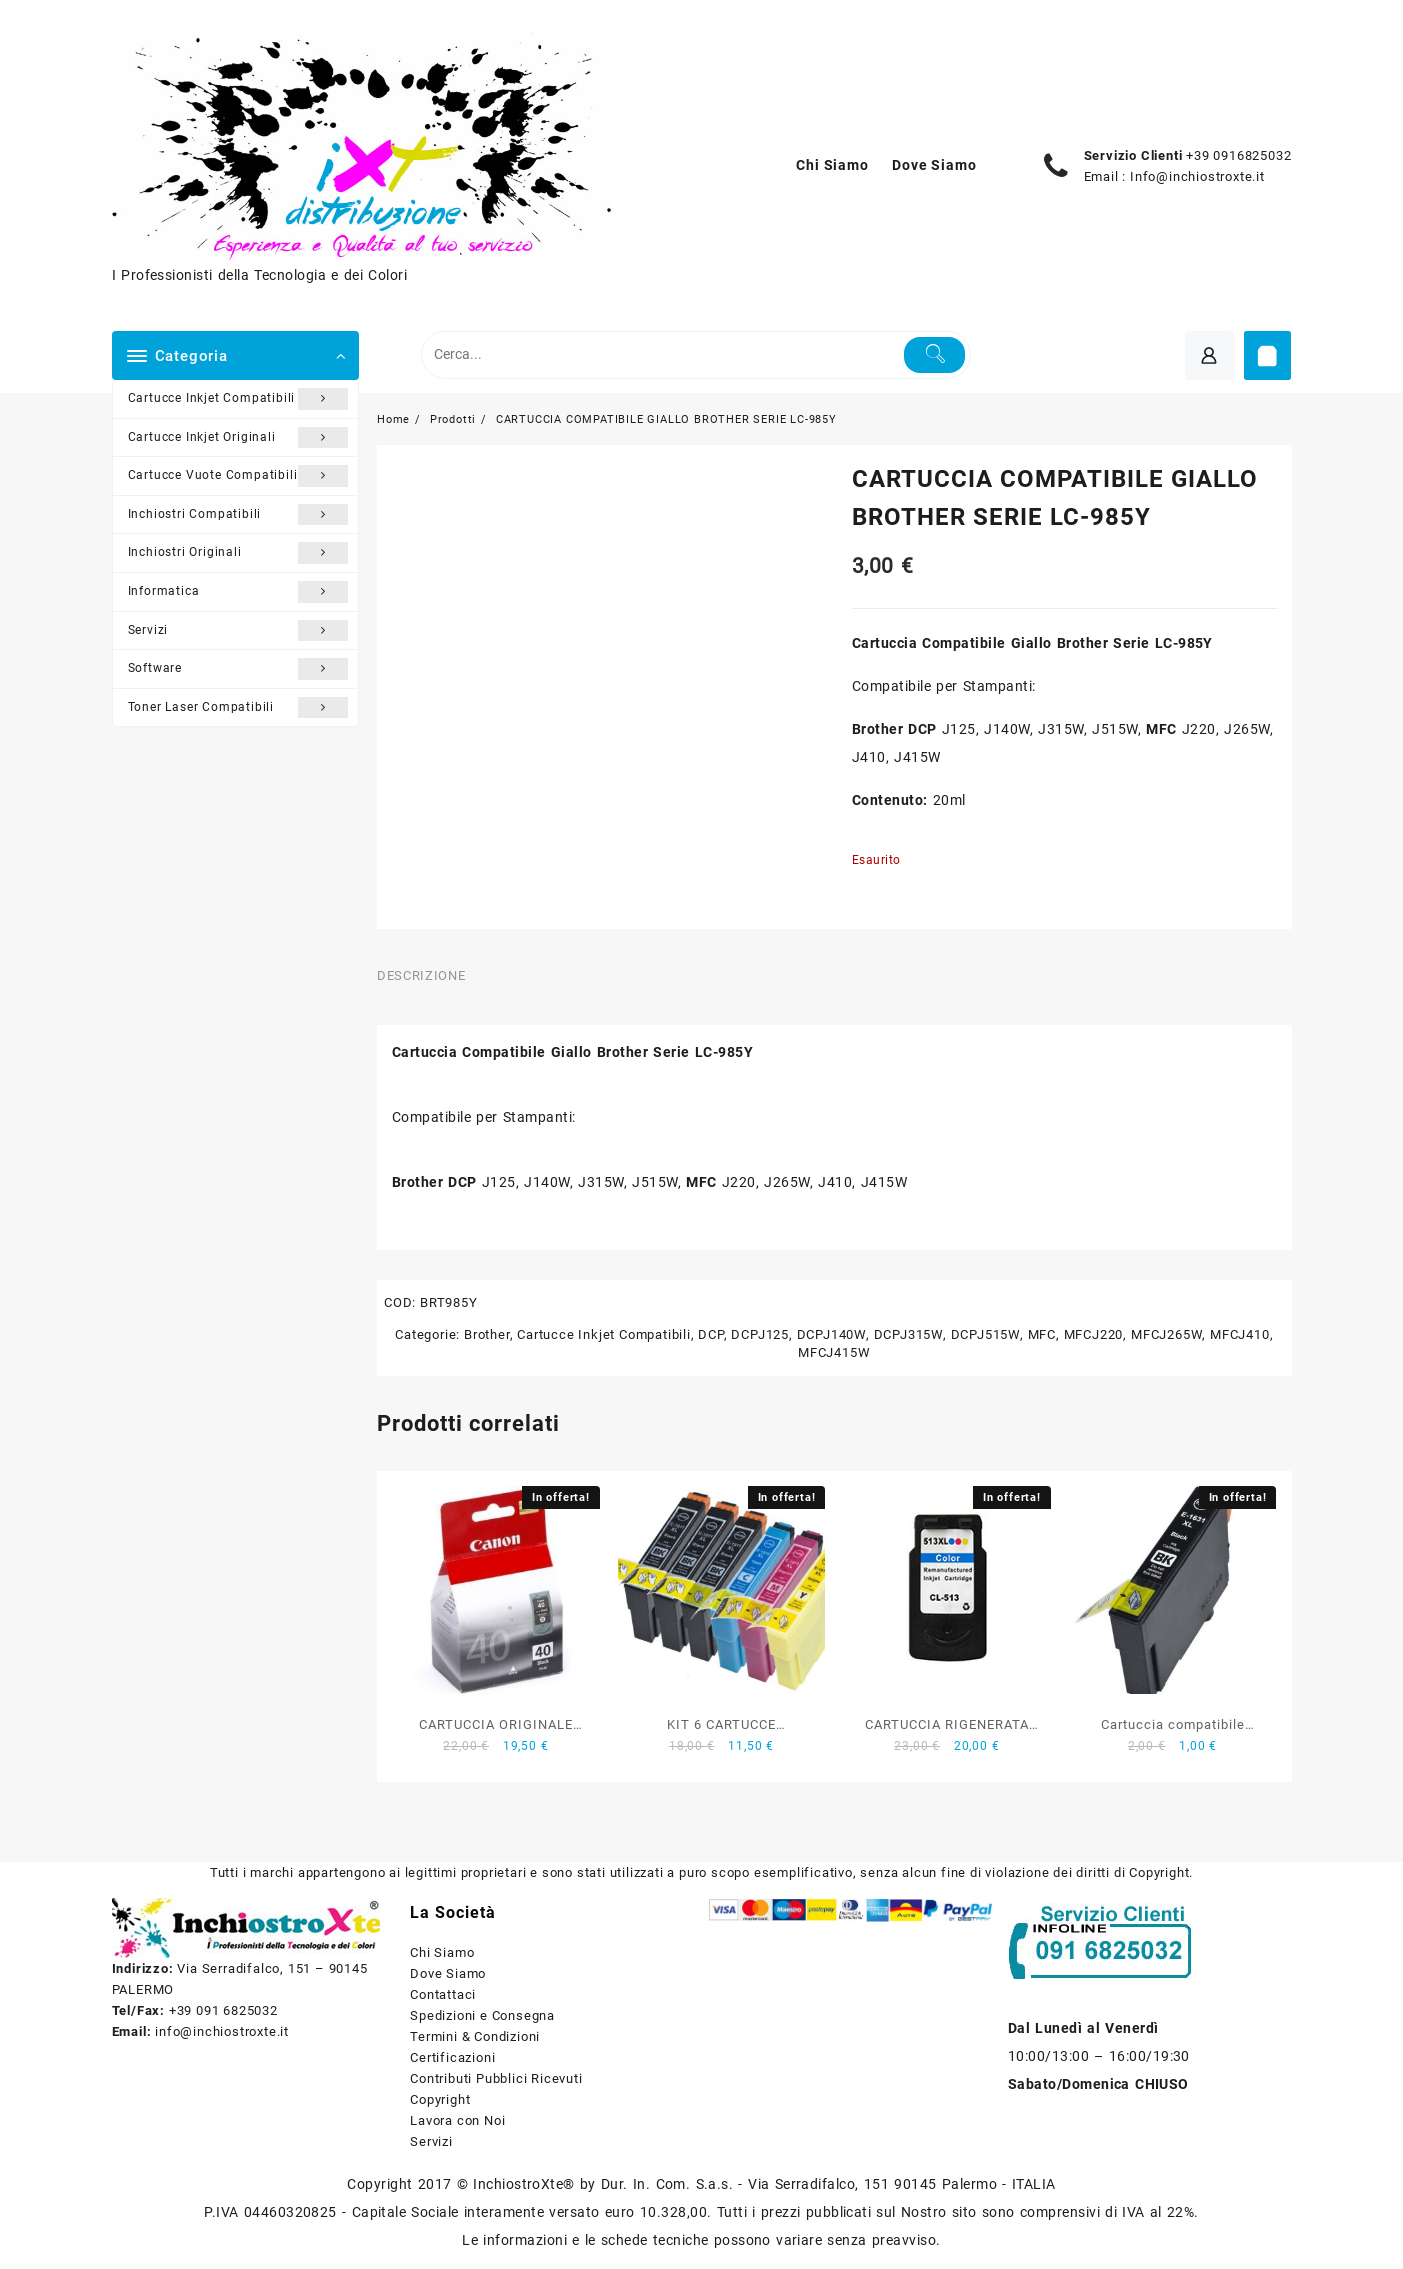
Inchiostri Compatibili (238, 515)
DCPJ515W (985, 1334)
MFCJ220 (1094, 1334)
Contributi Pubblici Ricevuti (496, 2078)
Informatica (238, 592)
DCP (710, 1334)
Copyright (440, 2099)
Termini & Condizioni (475, 2036)
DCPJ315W (908, 1334)
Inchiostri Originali (238, 553)
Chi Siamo (442, 1952)
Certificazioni (452, 2057)
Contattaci (443, 1994)
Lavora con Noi (457, 2120)
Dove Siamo (448, 1973)
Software (238, 669)
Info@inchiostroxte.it (1197, 176)
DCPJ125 (760, 1334)
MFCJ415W (834, 1352)
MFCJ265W (1166, 1334)
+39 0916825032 (1238, 155)
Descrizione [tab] (421, 975)
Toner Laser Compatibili (238, 708)
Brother (487, 1334)
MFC (1042, 1334)
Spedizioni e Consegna (482, 2015)
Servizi (238, 631)
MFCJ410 (1240, 1334)
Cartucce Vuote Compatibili (238, 476)
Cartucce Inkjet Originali (238, 438)
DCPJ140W (831, 1334)
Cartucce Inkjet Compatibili (238, 399)
